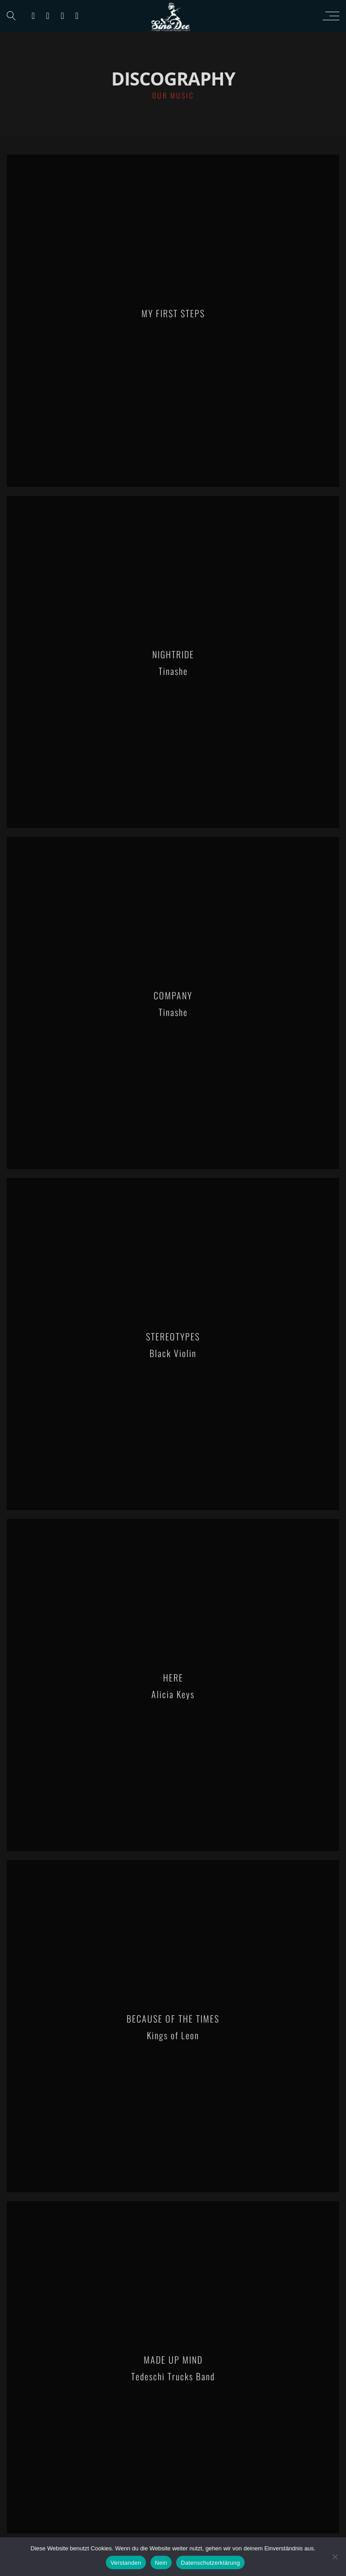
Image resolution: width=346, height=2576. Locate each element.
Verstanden (125, 2562)
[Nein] (334, 2556)
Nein (161, 2562)
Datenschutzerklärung (210, 2562)
